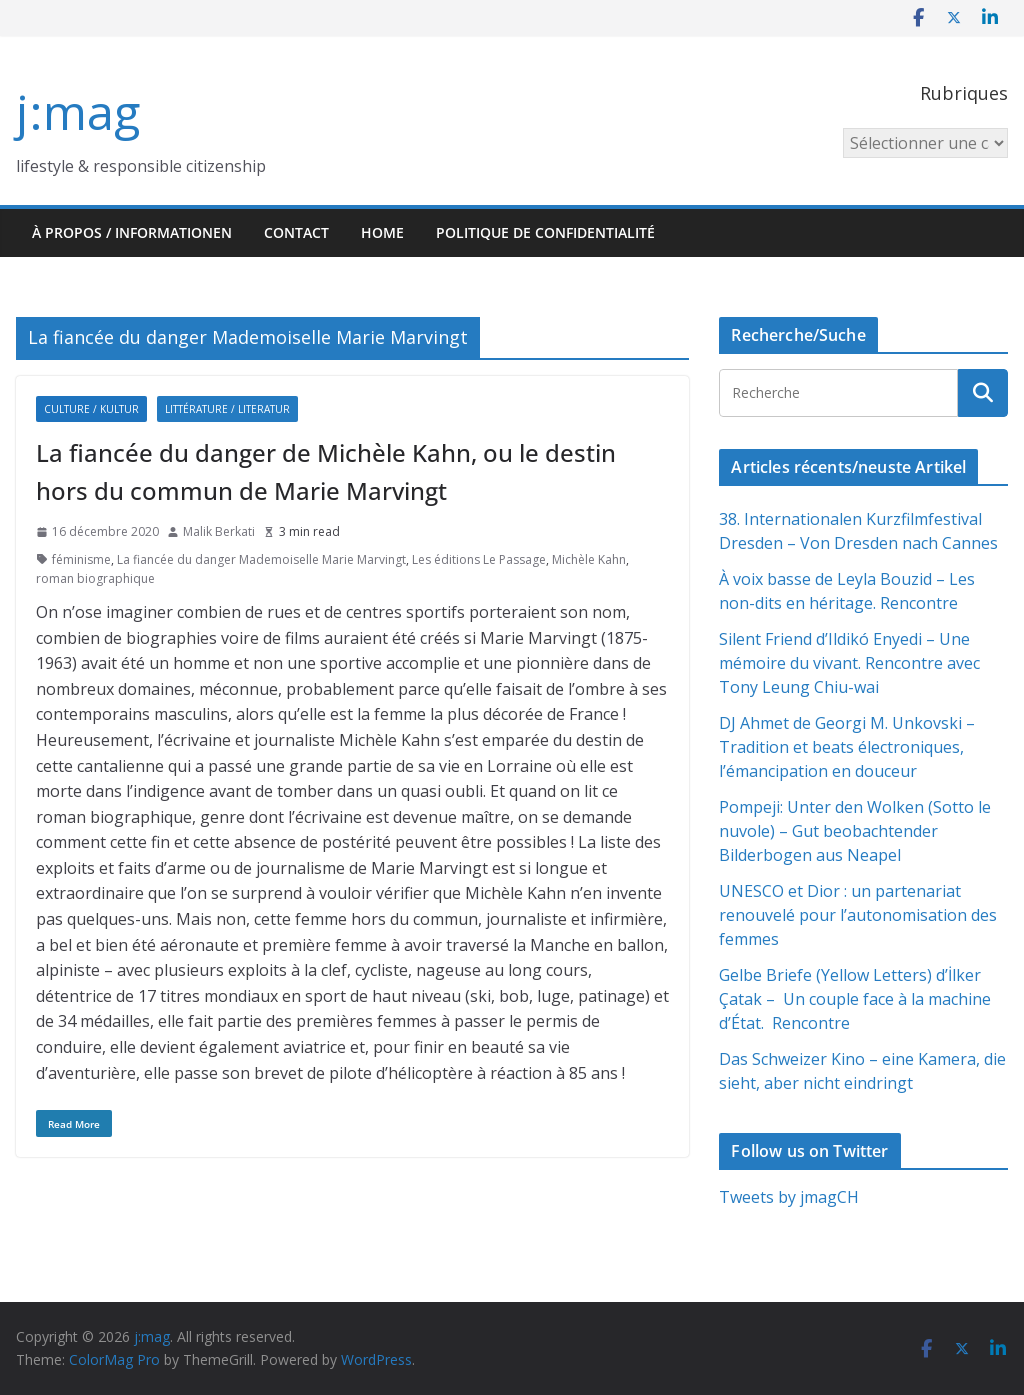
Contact (296, 232)
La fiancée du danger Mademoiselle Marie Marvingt (261, 559)
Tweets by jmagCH (789, 1197)
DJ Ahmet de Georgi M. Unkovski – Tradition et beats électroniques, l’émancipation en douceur (847, 747)
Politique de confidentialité (545, 232)
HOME (382, 232)
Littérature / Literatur (227, 409)
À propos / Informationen (132, 232)
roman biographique (95, 578)
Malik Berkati (219, 531)
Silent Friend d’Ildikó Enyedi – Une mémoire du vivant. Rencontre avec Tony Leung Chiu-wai (849, 663)
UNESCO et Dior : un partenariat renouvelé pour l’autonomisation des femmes (858, 915)
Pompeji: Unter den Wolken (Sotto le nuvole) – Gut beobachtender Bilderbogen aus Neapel (855, 831)
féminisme (81, 559)
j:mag (78, 111)
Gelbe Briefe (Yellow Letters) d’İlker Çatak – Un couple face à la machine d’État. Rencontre (855, 999)
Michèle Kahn (589, 559)
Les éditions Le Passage (479, 559)
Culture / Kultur (91, 409)
